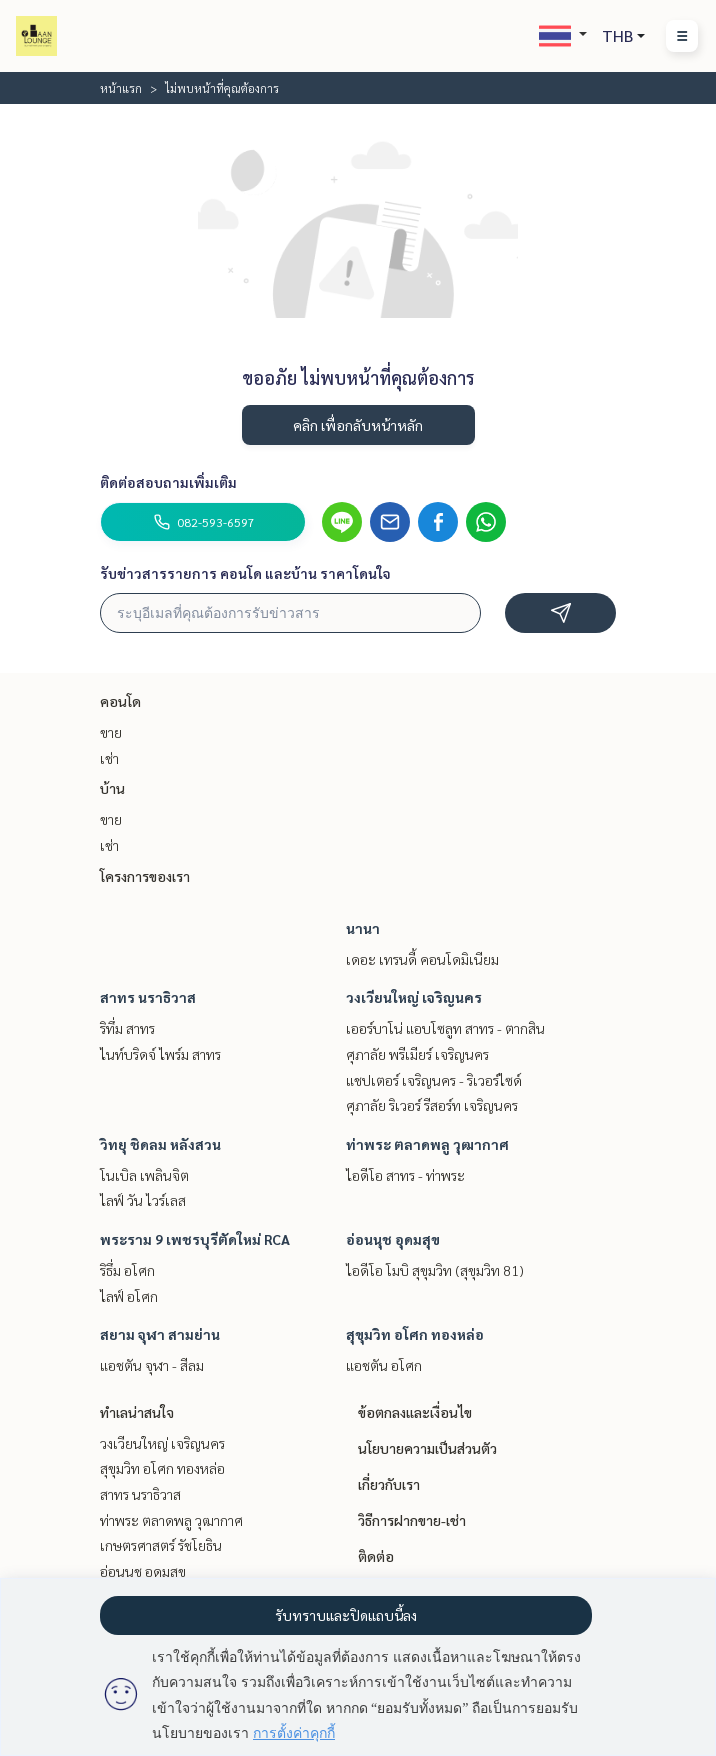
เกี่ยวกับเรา (389, 1484)
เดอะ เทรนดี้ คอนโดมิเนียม (422, 959)
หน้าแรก (121, 88)
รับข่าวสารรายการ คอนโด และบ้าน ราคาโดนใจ (245, 573)
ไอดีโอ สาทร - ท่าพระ (405, 1175)
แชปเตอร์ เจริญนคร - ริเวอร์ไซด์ (434, 1080)
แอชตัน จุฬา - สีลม (152, 1365)
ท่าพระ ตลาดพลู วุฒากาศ (427, 1144)
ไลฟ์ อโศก (129, 1296)
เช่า (109, 758)
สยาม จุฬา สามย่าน (160, 1334)
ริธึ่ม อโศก (127, 1270)
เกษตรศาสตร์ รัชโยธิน (161, 1545)
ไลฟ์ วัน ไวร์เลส (143, 1200)
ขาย (111, 732)
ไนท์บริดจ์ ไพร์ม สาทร (160, 1054)
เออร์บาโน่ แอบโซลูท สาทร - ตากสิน (445, 1028)
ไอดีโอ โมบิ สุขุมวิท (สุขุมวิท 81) (435, 1270)
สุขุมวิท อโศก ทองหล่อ (415, 1334)
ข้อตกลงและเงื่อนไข (415, 1412)
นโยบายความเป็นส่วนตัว (427, 1448)
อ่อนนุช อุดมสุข (393, 1239)
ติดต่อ (376, 1556)
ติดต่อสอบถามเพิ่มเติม (168, 482)
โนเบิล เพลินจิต (144, 1175)
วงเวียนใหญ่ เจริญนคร (414, 997)
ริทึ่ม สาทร (127, 1028)
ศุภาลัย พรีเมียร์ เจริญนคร (417, 1054)
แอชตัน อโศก (384, 1365)
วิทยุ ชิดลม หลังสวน (160, 1144)
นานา (363, 928)
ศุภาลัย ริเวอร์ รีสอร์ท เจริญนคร (432, 1105)
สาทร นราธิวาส (148, 997)
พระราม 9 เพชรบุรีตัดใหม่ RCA (195, 1239)
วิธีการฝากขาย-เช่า (412, 1520)
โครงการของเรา (145, 876)
